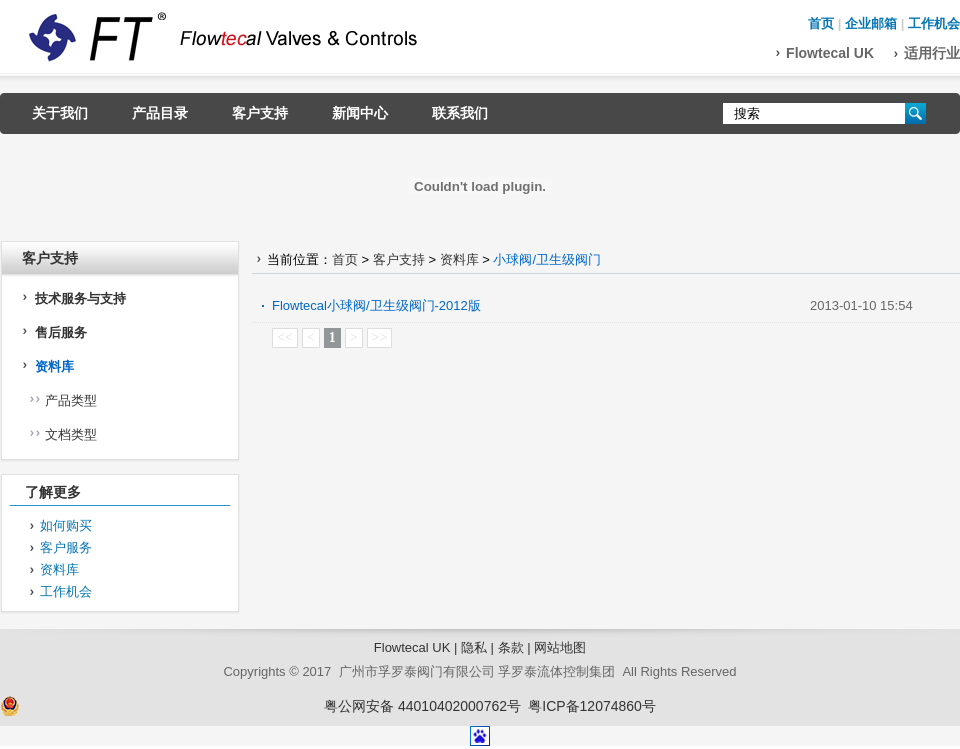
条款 (511, 647)
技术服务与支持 (80, 298)
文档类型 (71, 434)
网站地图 (560, 647)
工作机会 (934, 23)
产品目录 (160, 113)
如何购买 (66, 525)
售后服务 (61, 332)
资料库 (54, 366)
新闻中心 (360, 113)
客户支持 (260, 113)
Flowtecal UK (830, 53)
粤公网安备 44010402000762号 (422, 706)
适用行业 (932, 53)
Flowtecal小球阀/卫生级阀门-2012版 (376, 305)
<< (285, 337)
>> (380, 337)
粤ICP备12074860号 (592, 706)
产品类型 (71, 400)
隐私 (474, 647)
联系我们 (460, 113)
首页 (821, 23)
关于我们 (60, 113)
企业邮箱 (871, 23)
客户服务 (66, 547)
